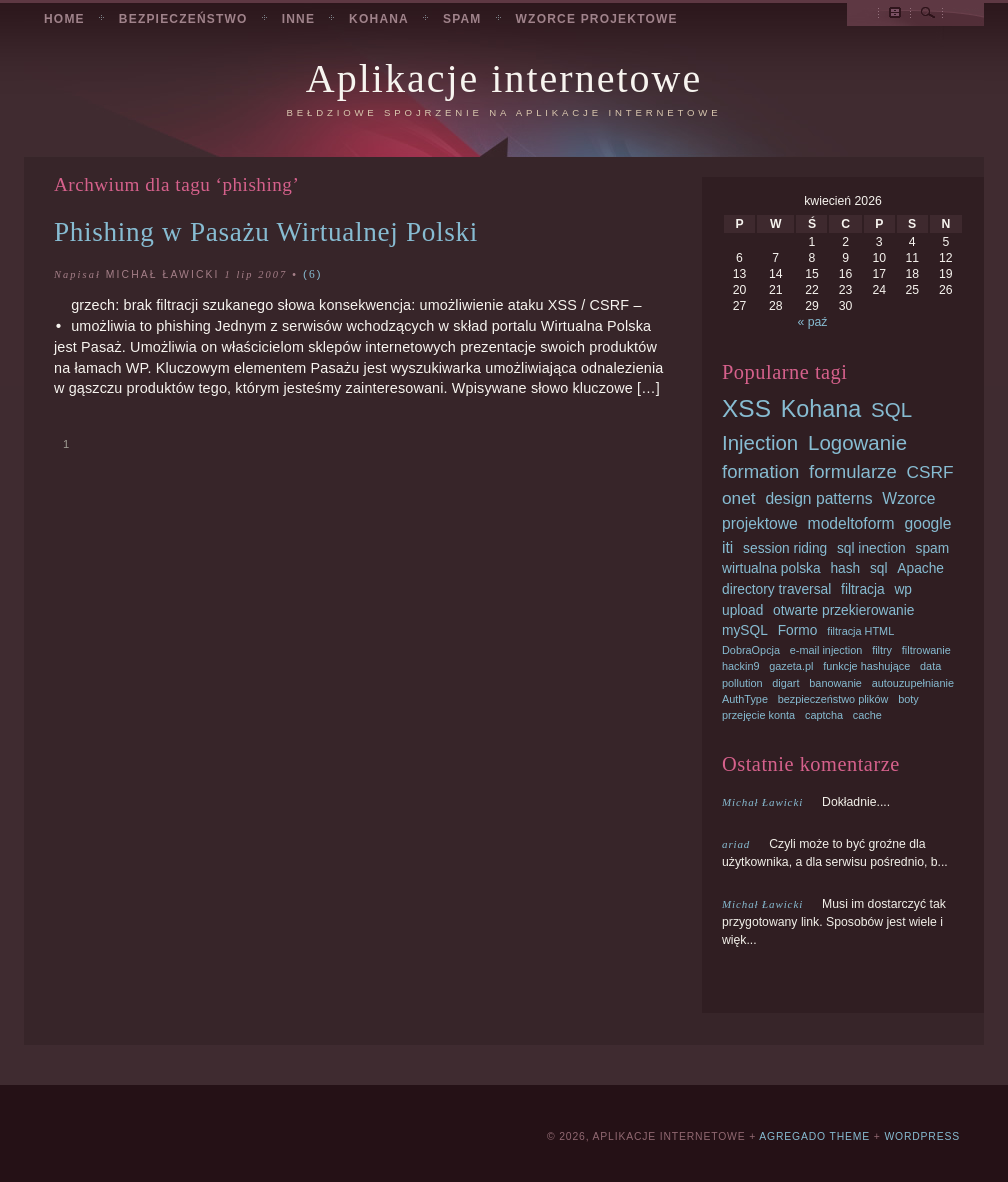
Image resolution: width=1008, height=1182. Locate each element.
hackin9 (740, 666)
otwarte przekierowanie (843, 610)
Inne (298, 19)
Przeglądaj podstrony (863, 16)
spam (933, 548)
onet (739, 498)
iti (727, 547)
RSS (958, 16)
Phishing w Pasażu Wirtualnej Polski (266, 232)
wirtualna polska (771, 568)
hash (845, 568)
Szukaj (928, 16)
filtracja (863, 589)
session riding (785, 548)
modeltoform (851, 523)
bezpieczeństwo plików (833, 699)
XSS (746, 408)
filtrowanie (926, 650)
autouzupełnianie (913, 683)
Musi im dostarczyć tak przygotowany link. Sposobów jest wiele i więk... (834, 922)
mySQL (745, 630)
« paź (813, 322)
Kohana (379, 19)
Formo (798, 630)
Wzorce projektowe (597, 19)
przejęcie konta (758, 715)
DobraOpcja (751, 650)
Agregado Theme (814, 1136)
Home (64, 19)
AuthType (745, 699)
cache (867, 715)
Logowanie (857, 442)
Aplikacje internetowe (504, 78)
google (927, 523)
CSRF (929, 472)
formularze (853, 471)
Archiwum (895, 16)
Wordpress (922, 1136)
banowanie (835, 683)
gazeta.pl (791, 666)
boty (908, 699)
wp (903, 589)
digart (785, 683)
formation (760, 471)
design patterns (818, 498)
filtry (882, 650)
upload (742, 610)
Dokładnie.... (806, 802)
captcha (824, 715)
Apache (920, 568)
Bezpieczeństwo (183, 19)
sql (879, 568)
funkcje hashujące (866, 666)
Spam (462, 19)
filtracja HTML (860, 631)
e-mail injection (826, 650)
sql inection (871, 548)
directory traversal (776, 589)
